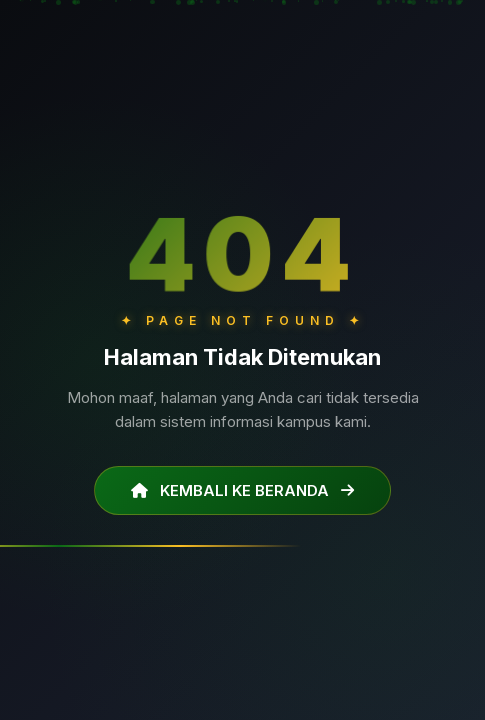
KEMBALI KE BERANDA (242, 490)
